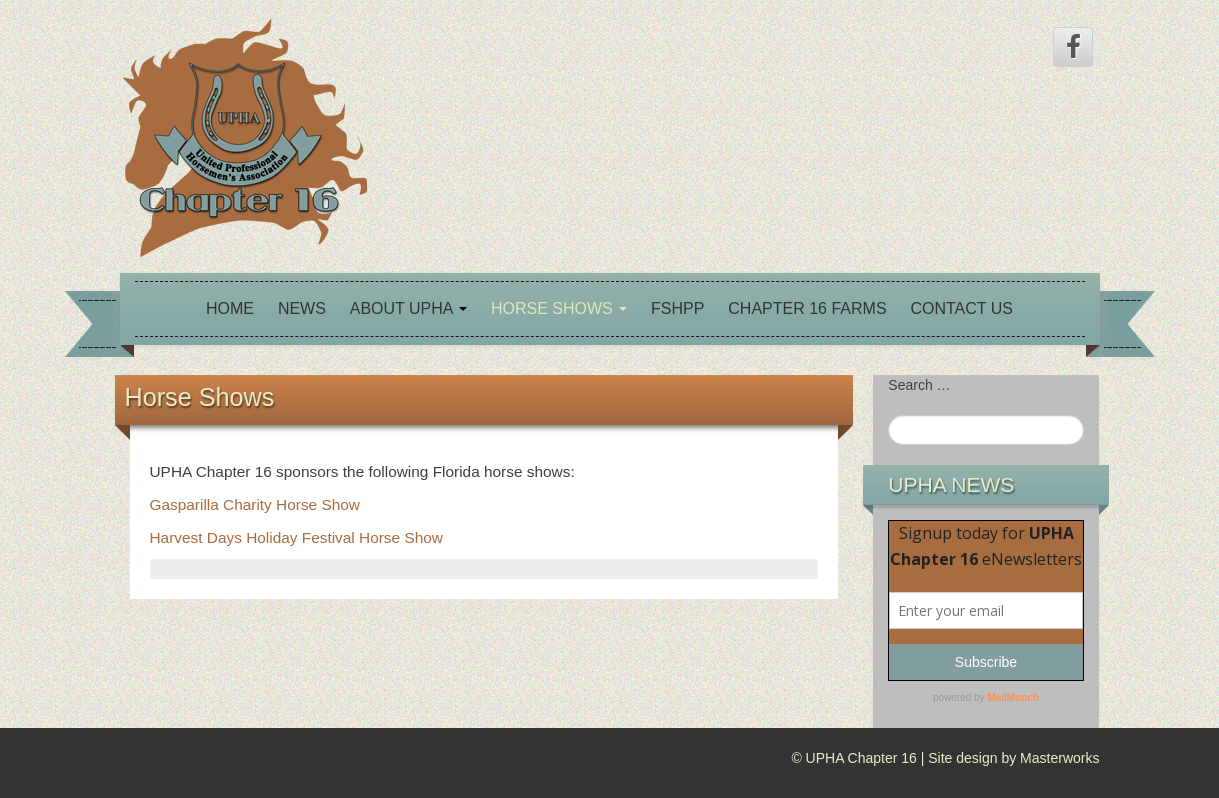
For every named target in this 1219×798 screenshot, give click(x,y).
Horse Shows (559, 308)
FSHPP (677, 308)
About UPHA (408, 308)
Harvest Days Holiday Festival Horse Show (296, 537)
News (302, 308)
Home (230, 308)
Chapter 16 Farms (807, 308)
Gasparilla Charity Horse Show (255, 504)
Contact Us (961, 308)
